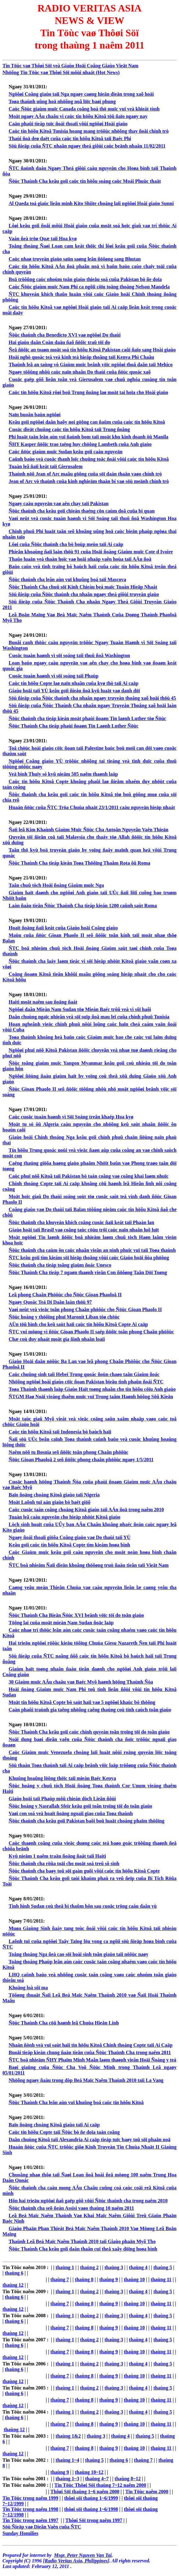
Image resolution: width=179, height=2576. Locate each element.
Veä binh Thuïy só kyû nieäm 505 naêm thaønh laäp (63, 774)
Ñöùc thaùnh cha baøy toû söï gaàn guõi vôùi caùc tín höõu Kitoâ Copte (84, 1870)
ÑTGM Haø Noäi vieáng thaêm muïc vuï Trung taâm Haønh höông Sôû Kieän (91, 1396)
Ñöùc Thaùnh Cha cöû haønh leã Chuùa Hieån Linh (64, 2022)
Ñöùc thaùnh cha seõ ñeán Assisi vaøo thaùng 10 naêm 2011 (71, 2208)
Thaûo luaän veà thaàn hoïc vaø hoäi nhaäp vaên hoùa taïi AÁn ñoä (80, 559)
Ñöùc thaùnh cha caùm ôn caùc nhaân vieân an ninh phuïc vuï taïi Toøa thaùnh (92, 1250)
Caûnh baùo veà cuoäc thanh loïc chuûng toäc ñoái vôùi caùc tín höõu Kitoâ (89, 459)
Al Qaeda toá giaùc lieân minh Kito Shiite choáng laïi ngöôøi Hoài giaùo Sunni (91, 203)
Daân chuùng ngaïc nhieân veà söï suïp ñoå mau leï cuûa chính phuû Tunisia (89, 1016)
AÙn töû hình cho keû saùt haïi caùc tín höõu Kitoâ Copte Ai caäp (78, 1324)
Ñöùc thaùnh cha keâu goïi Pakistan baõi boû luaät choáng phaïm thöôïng (86, 1820)
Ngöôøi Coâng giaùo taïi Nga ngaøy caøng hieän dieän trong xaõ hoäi (81, 94)
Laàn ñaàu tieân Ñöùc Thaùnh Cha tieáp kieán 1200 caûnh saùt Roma (83, 905)
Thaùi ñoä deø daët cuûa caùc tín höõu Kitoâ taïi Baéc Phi (70, 138)
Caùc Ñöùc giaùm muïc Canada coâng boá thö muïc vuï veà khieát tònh (84, 108)
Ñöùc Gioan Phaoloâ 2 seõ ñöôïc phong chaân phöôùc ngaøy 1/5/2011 (81, 1459)
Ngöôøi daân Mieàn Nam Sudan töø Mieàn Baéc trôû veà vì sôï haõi (80, 1009)
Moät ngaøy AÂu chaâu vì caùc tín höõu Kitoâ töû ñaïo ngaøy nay (78, 116)
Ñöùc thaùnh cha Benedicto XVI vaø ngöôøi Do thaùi (65, 335)
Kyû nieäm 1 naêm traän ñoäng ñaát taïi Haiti (57, 1856)
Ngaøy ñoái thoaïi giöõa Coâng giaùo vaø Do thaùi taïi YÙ (69, 1537)
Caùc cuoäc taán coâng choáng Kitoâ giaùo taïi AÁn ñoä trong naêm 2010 (86, 1509)
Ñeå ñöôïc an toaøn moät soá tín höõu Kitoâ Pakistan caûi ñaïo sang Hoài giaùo (92, 349)
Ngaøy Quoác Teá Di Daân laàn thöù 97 (50, 1302)
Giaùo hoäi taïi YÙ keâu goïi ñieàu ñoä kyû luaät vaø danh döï (74, 690)
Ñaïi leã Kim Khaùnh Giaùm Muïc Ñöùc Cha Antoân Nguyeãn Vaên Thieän (88, 829)
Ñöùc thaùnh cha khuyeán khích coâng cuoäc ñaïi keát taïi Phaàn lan (81, 1222)
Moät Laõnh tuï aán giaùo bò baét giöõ (49, 1502)
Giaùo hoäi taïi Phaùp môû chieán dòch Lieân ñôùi (62, 1798)
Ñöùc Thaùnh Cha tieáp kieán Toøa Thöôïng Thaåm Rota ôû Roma (79, 863)
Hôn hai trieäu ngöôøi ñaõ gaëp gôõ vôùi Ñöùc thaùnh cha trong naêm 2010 (88, 2200)
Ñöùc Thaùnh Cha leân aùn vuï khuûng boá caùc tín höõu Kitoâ (76, 2102)
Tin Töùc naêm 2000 (146, 2491)
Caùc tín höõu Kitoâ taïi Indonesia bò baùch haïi (60, 1431)
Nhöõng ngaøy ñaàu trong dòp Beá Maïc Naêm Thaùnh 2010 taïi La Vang (86, 2080)
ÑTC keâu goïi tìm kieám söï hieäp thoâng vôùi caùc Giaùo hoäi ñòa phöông (89, 1257)
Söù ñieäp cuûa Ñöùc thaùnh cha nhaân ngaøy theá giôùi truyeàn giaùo (84, 594)
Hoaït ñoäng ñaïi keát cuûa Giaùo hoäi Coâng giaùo (63, 927)
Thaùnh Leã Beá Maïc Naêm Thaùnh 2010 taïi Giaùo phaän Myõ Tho (82, 2241)
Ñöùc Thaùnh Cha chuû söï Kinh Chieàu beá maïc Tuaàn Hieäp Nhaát (83, 586)
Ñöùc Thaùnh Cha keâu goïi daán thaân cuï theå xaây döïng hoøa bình (83, 2248)
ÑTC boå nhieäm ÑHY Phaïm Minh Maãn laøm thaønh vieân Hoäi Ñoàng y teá (92, 2059)
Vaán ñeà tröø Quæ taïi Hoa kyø (43, 238)
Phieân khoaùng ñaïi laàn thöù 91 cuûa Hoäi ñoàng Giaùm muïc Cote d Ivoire (91, 551)
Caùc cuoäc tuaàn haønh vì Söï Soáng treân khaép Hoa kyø (71, 1116)
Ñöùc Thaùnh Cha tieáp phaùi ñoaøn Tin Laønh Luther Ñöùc (74, 725)
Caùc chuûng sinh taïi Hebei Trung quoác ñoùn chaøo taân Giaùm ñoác (84, 1374)
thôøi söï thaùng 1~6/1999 (91, 2498)
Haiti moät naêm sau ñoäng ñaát (43, 1002)
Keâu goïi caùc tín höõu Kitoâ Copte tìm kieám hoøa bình (69, 1544)
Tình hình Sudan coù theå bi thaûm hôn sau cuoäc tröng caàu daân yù (83, 1906)
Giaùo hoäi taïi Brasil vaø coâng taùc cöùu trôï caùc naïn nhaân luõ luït (84, 1229)
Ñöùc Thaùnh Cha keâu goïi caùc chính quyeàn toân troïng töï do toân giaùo (89, 1732)
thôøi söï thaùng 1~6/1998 (91, 2509)
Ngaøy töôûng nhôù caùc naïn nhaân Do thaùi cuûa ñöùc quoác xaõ (80, 372)
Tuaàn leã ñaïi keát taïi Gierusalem (46, 466)
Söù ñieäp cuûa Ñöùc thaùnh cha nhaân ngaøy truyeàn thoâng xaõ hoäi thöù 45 (92, 698)
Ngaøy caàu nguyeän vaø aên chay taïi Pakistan (59, 503)
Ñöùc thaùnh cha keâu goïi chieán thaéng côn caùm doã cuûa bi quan (82, 511)
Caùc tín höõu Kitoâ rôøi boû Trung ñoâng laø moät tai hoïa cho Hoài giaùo (88, 392)
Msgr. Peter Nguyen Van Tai (83, 2555)
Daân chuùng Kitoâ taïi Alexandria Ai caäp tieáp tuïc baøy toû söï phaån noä (89, 2139)
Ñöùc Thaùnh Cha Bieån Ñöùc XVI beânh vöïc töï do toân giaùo (76, 1615)
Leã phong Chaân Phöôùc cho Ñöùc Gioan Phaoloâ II (65, 1294)
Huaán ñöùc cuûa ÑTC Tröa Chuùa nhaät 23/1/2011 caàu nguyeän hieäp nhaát (92, 807)
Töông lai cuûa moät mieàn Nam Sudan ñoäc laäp (61, 1622)
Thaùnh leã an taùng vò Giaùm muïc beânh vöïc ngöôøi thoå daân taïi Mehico (91, 364)
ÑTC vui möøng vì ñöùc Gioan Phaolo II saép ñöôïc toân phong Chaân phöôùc (91, 1331)
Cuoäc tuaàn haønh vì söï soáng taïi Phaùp (53, 675)
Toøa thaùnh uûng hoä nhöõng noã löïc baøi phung (62, 101)
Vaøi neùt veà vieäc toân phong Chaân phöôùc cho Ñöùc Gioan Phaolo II (85, 1309)
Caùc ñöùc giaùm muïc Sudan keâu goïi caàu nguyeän (65, 451)
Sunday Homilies (20, 2533)
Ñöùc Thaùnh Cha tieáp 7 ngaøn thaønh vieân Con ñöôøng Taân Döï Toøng (88, 1272)
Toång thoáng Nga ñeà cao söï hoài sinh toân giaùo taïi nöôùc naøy (78, 1954)
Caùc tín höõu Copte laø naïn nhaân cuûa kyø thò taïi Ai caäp (74, 683)
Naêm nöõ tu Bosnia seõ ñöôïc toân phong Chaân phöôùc (68, 1452)
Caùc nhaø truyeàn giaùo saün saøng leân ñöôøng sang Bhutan (75, 259)
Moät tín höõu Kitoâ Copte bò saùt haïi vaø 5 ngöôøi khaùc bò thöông (82, 1702)
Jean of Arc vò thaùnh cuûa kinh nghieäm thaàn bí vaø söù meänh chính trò (89, 481)
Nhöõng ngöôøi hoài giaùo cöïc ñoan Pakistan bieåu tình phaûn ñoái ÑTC (86, 1381)
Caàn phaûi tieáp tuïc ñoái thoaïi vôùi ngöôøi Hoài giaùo (68, 123)
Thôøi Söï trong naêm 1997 (94, 2520)
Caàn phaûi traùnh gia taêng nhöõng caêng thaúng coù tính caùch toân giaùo (90, 1709)
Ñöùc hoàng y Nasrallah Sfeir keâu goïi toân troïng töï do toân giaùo (80, 1806)
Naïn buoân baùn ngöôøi (35, 414)
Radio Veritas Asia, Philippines (76, 2560)
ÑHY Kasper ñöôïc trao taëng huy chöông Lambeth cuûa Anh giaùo (80, 444)
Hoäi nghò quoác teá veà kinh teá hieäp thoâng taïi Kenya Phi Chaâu (81, 357)
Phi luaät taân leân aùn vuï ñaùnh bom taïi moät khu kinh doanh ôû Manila (88, 436)
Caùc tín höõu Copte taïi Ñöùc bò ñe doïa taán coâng (64, 2132)
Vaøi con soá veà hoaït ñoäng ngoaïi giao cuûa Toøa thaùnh (71, 1813)
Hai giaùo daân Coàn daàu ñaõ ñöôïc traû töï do (59, 342)
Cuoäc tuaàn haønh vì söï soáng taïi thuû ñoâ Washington (69, 655)
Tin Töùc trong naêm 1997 (30, 2520)
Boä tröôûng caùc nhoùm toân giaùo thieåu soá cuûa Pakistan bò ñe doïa (85, 279)
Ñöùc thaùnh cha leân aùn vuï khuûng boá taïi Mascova (67, 579)
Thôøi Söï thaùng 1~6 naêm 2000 (84, 2491)
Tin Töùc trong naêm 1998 (30, 2509)
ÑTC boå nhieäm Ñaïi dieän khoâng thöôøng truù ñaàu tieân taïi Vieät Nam (88, 1565)
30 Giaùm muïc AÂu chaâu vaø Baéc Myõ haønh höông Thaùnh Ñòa (81, 1681)
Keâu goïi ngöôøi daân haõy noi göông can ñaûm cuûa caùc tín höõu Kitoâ (87, 422)
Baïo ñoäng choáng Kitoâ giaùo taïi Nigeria (54, 1494)
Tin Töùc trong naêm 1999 (30, 2498)
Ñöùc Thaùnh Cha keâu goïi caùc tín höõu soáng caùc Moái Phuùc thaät (85, 181)
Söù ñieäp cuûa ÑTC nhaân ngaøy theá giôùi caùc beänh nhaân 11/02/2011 (87, 146)
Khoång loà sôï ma (28, 1987)
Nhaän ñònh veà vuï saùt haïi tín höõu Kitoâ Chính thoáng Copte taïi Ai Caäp (91, 2045)
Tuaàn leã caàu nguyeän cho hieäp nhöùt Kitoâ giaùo (64, 1517)
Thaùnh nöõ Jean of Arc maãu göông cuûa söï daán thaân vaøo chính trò (85, 473)
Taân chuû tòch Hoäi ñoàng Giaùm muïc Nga (56, 885)
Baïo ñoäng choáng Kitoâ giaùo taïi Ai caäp (54, 2124)
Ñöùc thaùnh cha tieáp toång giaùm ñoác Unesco (60, 1265)
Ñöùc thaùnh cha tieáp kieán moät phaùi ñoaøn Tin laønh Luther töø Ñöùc (87, 718)
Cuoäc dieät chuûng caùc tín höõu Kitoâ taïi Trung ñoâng (69, 429)
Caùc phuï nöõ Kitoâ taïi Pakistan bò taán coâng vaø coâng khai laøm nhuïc (88, 1176)
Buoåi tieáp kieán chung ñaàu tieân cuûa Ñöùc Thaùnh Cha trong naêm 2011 (90, 2052)
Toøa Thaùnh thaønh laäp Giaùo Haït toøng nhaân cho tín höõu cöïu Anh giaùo (92, 1389)
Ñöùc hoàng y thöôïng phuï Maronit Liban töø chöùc (64, 1316)
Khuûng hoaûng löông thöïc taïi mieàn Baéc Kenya (62, 1778)
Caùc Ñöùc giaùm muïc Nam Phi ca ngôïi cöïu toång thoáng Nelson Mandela (89, 286)
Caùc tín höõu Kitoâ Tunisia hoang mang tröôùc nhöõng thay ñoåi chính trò (88, 131)
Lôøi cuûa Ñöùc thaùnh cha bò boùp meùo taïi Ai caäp (66, 544)
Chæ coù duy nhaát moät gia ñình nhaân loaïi (57, 1339)
